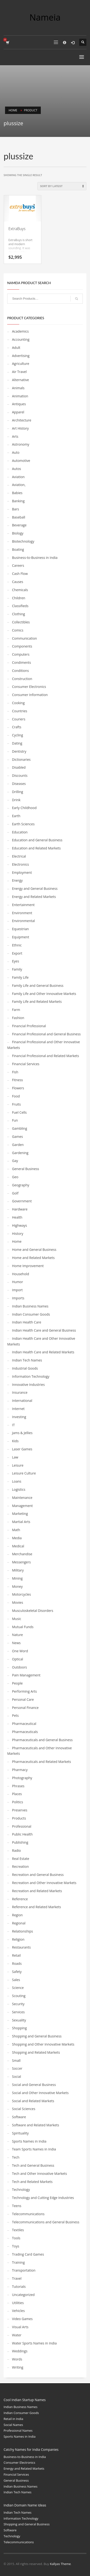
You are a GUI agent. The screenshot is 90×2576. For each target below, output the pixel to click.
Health (17, 1217)
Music (16, 1618)
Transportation (23, 2270)
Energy (17, 880)
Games (17, 1136)
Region (17, 1915)
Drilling (17, 791)
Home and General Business (34, 1249)
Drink (16, 800)
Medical (18, 1546)
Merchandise (22, 1554)
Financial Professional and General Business (46, 1034)
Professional (21, 1826)
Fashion (18, 1017)
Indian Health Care (26, 1322)
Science (18, 1987)
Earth (16, 816)
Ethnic (17, 945)
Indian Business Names (30, 1306)
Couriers (18, 719)
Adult (16, 347)
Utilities (18, 2303)
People (17, 1683)
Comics (17, 630)
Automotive (21, 460)
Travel (17, 2278)
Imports (18, 1298)
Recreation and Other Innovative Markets (44, 1882)
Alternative (20, 380)
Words (17, 2359)
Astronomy (20, 444)
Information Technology (30, 1376)
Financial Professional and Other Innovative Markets (43, 1045)
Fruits (16, 1104)
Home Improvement (28, 1266)
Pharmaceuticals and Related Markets (41, 1761)
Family (17, 969)
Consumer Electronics (29, 686)
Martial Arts (21, 1521)
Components (22, 646)
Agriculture (20, 363)
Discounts (19, 775)
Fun (15, 1120)
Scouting (18, 1995)
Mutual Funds (22, 1627)
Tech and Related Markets (32, 2181)
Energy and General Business (35, 888)
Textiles (18, 2230)
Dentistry (19, 751)
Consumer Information (30, 694)
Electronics (20, 864)
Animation (20, 396)
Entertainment (23, 904)
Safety (17, 1971)
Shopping (19, 2028)
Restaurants (21, 1947)
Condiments (21, 662)
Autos (16, 468)
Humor (17, 1282)
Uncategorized (23, 2294)
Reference (20, 1899)
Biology (18, 533)
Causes (17, 581)
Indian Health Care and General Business (44, 1330)
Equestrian (20, 929)
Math (16, 1530)
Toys (15, 2246)
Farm (16, 1009)
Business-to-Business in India (34, 557)
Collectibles (21, 622)
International (22, 1400)
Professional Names (18, 2430)
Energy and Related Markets (34, 896)
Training (18, 2262)
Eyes (15, 961)
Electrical (19, 856)
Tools (16, 2238)
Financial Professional (29, 1026)
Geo (15, 1177)
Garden (18, 1144)
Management (22, 1505)
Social (16, 2076)
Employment (22, 872)
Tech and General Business (33, 2165)
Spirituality (20, 2133)
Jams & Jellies (22, 1433)
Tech (15, 2157)
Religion (18, 1939)
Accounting (21, 339)
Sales (16, 1979)
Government (22, 1201)
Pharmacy (20, 1769)
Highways (19, 1225)
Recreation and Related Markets (37, 1891)
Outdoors (19, 1667)
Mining (17, 1578)
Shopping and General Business (37, 2036)
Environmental (23, 920)
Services (18, 2012)
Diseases (19, 783)
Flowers (18, 1088)
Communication (24, 638)
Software (19, 2117)
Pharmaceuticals (25, 1731)
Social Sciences (23, 2108)
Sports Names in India (29, 2141)
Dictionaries (21, 759)
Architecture (21, 420)
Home (17, 1241)
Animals (18, 388)
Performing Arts (24, 1691)
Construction (22, 678)
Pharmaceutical (24, 1723)
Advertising (21, 355)
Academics (20, 331)
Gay (15, 1160)
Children (18, 598)
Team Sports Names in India (34, 2149)
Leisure (18, 1465)
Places (17, 1794)
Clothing (18, 614)
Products (19, 1818)
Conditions (20, 670)
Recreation (20, 1866)
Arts (15, 436)
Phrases (18, 1786)
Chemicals (20, 590)
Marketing (20, 1513)
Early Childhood (24, 807)
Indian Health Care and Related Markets (43, 1352)
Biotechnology (23, 541)
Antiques (19, 404)
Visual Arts (20, 2327)
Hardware (20, 1209)
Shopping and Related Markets (36, 2052)
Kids (15, 1441)
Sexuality (19, 2020)
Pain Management (26, 1675)
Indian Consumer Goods (31, 1314)
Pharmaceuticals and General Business (42, 1740)
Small (16, 2060)
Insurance (19, 1392)
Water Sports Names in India (34, 2343)
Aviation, (18, 484)
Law (15, 1457)
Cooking (18, 703)
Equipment (20, 937)
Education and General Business (37, 840)
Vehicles (18, 2310)
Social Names (13, 2425)
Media (17, 1538)
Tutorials (19, 2286)
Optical (17, 1659)
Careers (18, 565)
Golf (15, 1193)
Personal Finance (25, 1707)
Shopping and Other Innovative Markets (43, 2044)
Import (17, 1290)
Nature (17, 1634)
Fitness (17, 1080)
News (16, 1643)
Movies (17, 1602)
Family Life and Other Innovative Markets (44, 993)
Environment (22, 913)
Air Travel (19, 371)
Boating (18, 549)
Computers (21, 654)
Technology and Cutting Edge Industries (43, 2197)
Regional (18, 1923)
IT (13, 1425)
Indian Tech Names (27, 1360)
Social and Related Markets (33, 2101)
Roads (17, 1963)
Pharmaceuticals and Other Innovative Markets (39, 1751)
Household (20, 1274)
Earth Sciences (23, 824)
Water (16, 2335)
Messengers (21, 1562)
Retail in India (13, 2419)
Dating (17, 743)
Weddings (19, 2351)
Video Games (22, 2319)
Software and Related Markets (35, 2125)
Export (17, 953)
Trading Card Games (28, 2254)
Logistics (18, 1489)
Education (20, 832)
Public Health (22, 1834)
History (17, 1233)
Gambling (19, 1128)
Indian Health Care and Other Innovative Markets (41, 1341)
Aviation (18, 477)
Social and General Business (34, 2084)
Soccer (17, 2068)
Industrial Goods (25, 1368)
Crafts (16, 727)
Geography (20, 1185)
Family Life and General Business (37, 985)
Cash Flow (20, 573)
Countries (19, 711)
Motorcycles (21, 1594)
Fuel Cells (19, 1112)
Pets (15, 1715)
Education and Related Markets (36, 848)
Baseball (18, 517)
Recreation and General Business (38, 1874)
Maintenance (22, 1497)
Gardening (20, 1152)
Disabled (19, 767)
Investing (19, 1417)
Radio (16, 1850)
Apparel (18, 412)
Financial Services (25, 1064)
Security (18, 2004)
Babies (17, 493)
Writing (17, 2367)
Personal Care (23, 1699)
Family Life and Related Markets (37, 1001)
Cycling (17, 735)
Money (17, 1586)
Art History (20, 428)
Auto (15, 452)
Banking (18, 501)
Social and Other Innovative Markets (40, 2092)
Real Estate (20, 1858)
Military (18, 1570)
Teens (16, 2205)
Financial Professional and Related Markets (45, 1055)
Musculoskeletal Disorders (32, 1610)
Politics (17, 1802)
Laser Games (22, 1449)
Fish (15, 1072)
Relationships (22, 1931)
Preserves (19, 1810)
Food (16, 1096)
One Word (20, 1651)
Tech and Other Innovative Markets (39, 2173)
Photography (22, 1778)
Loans (16, 1481)
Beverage (19, 525)
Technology (21, 2189)
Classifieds (20, 606)
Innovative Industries (28, 1384)
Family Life (20, 977)
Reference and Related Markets (36, 1907)
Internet (18, 1408)
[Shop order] (61, 186)
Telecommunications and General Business (45, 2222)
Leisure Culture (24, 1473)
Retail (16, 1955)
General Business (25, 1168)
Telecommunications (28, 2214)
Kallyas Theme (60, 2564)
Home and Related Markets (33, 1257)
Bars (15, 509)
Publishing (20, 1842)
